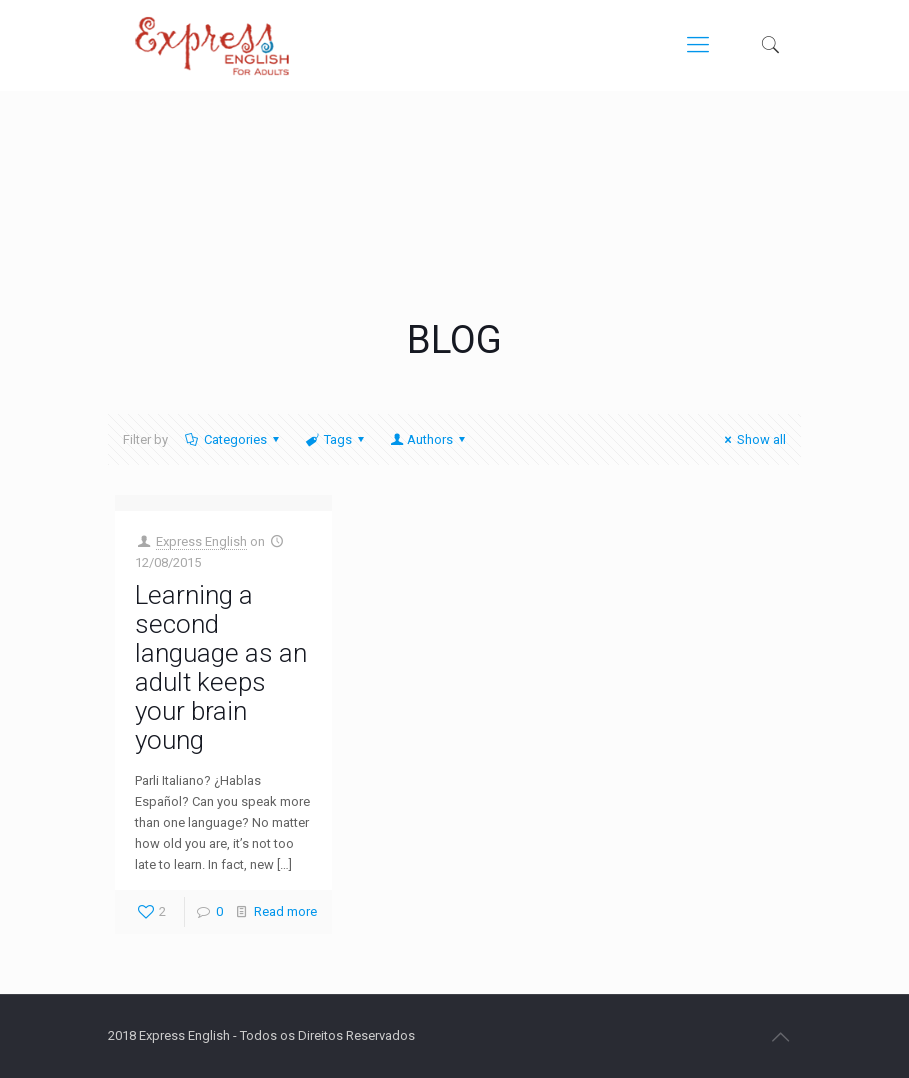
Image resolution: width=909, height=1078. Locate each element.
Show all (752, 439)
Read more (285, 911)
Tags (336, 439)
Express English (201, 541)
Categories (234, 439)
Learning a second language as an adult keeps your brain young (221, 667)
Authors (429, 439)
